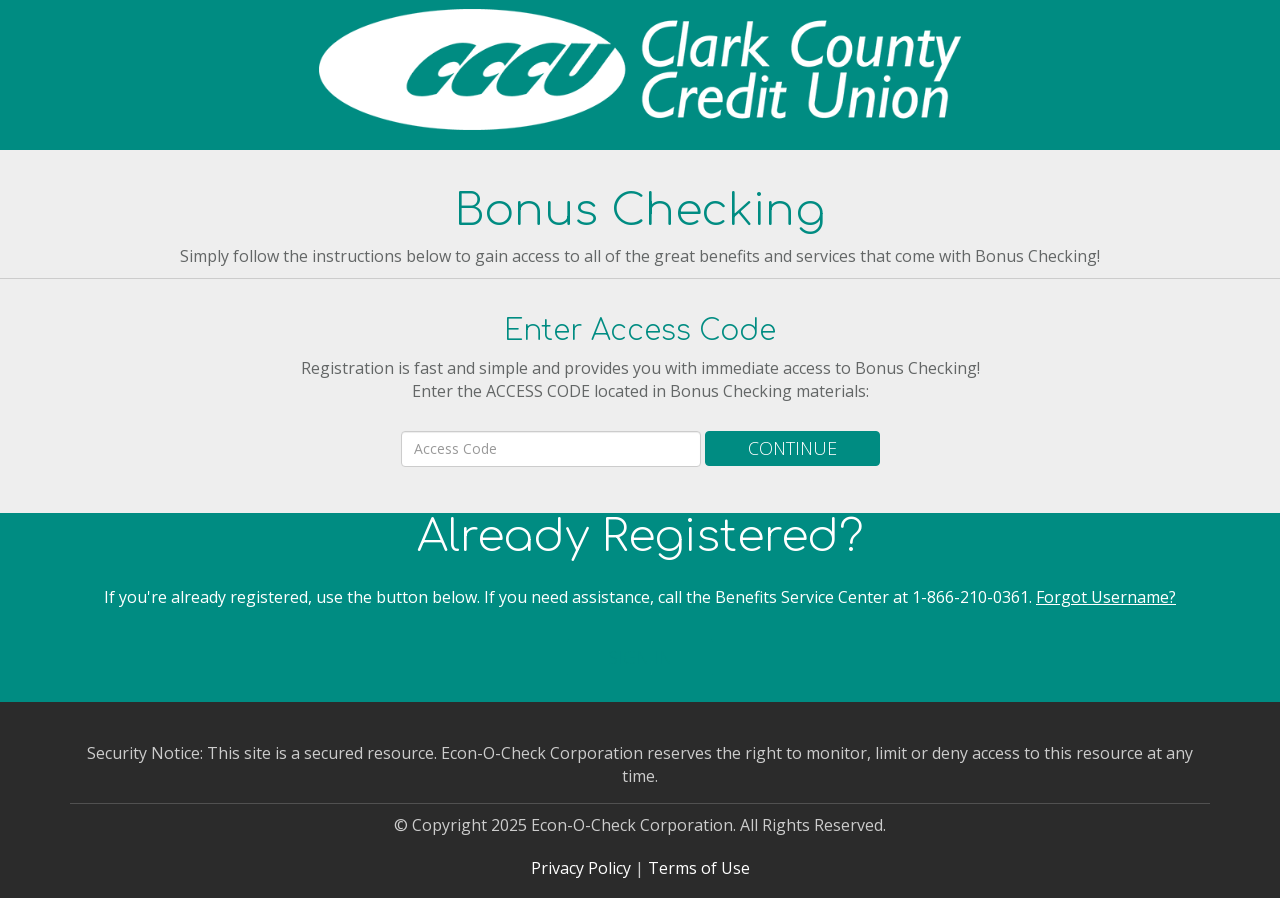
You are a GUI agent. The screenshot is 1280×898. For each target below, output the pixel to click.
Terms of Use (699, 868)
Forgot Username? (1106, 597)
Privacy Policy (581, 868)
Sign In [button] (640, 657)
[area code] (551, 449)
